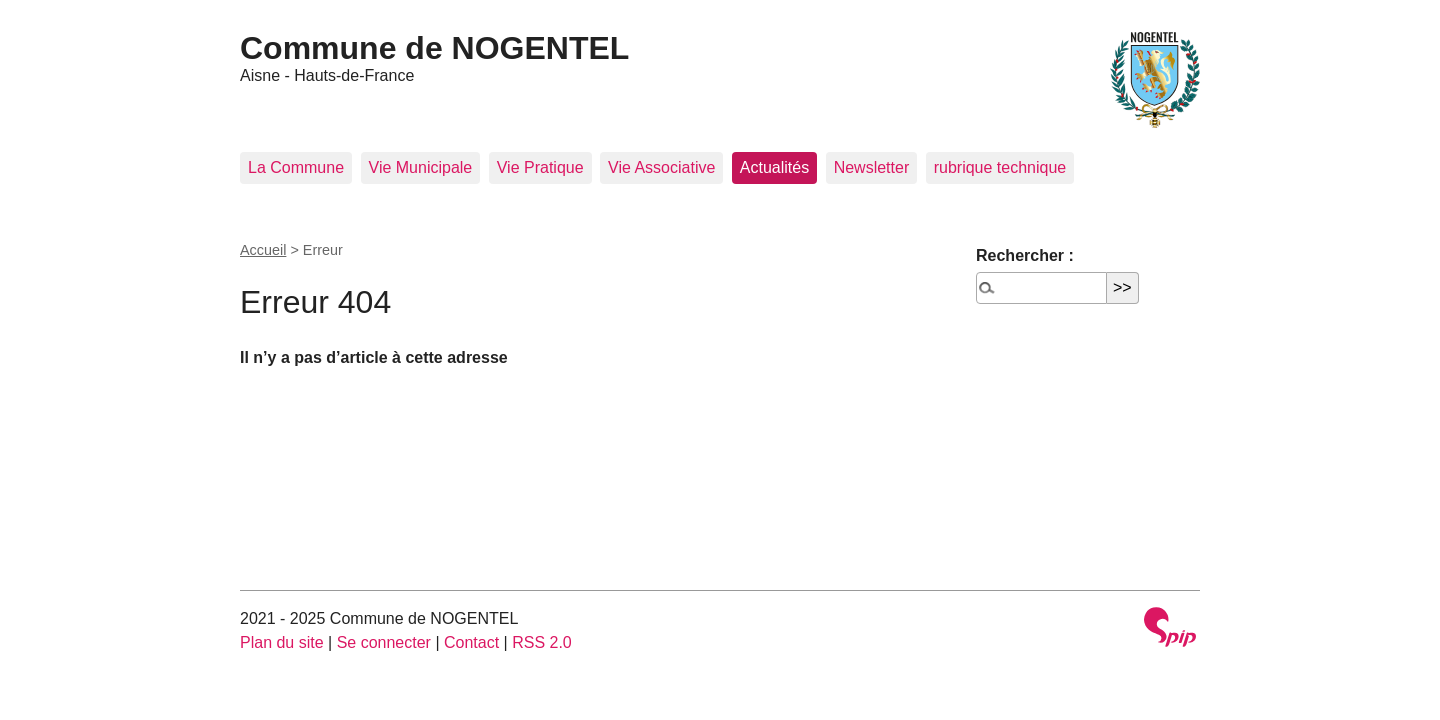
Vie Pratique (540, 167)
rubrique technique (1000, 167)
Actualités (774, 167)
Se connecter (384, 642)
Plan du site (282, 642)
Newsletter (872, 167)
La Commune (296, 167)
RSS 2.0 (542, 642)
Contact (471, 642)
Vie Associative (661, 167)
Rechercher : (1025, 255)
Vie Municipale (421, 167)
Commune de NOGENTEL (434, 48)
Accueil (263, 250)
